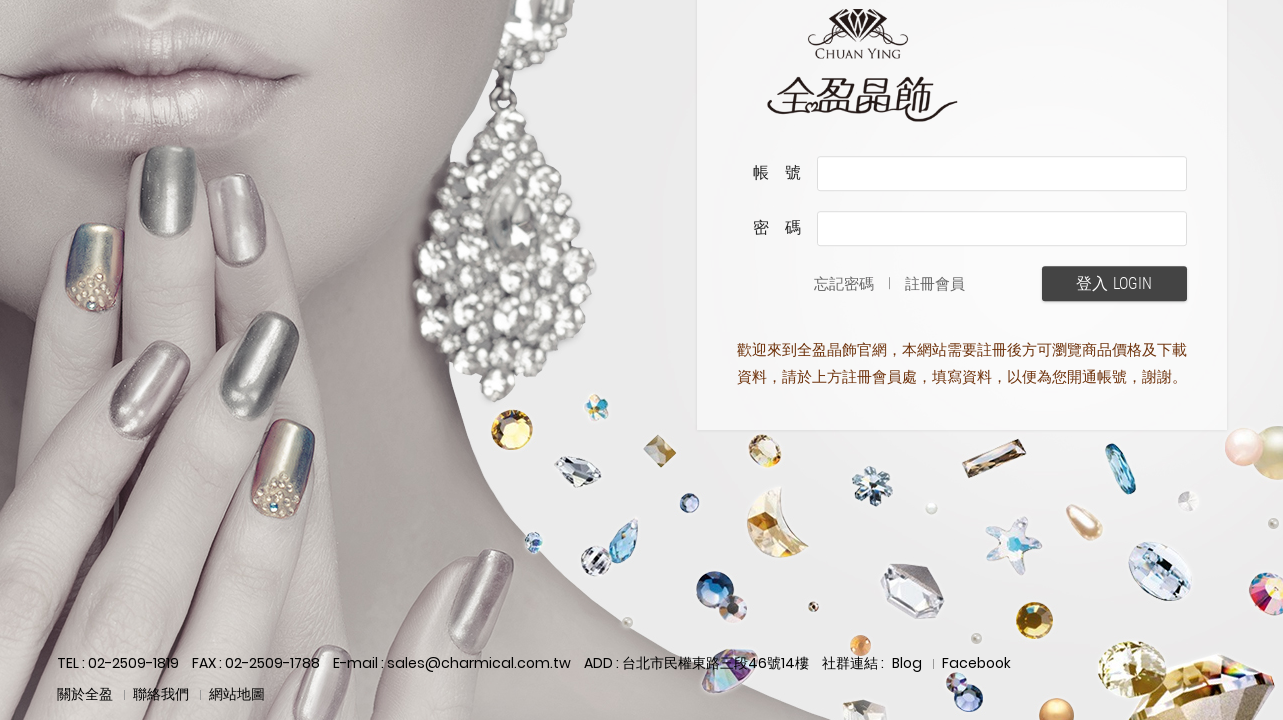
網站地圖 (237, 694)
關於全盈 (85, 694)
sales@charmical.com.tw (479, 663)
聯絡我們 (161, 694)
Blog (907, 663)
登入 (1114, 283)
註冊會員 (935, 283)
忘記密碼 (844, 283)
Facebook (976, 663)
